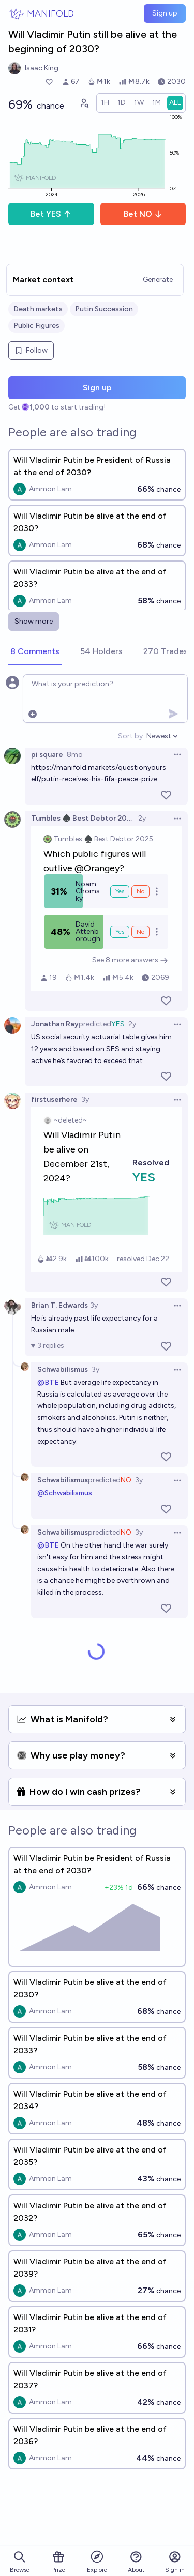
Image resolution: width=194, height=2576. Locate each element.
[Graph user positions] (83, 103)
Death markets (38, 309)
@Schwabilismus (64, 1493)
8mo (75, 754)
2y (142, 818)
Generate (158, 279)
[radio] (105, 103)
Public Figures (36, 325)
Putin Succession (104, 309)
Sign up (164, 13)
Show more (33, 621)
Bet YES (51, 214)
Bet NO (143, 214)
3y (85, 1099)
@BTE (48, 1382)
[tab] (35, 652)
